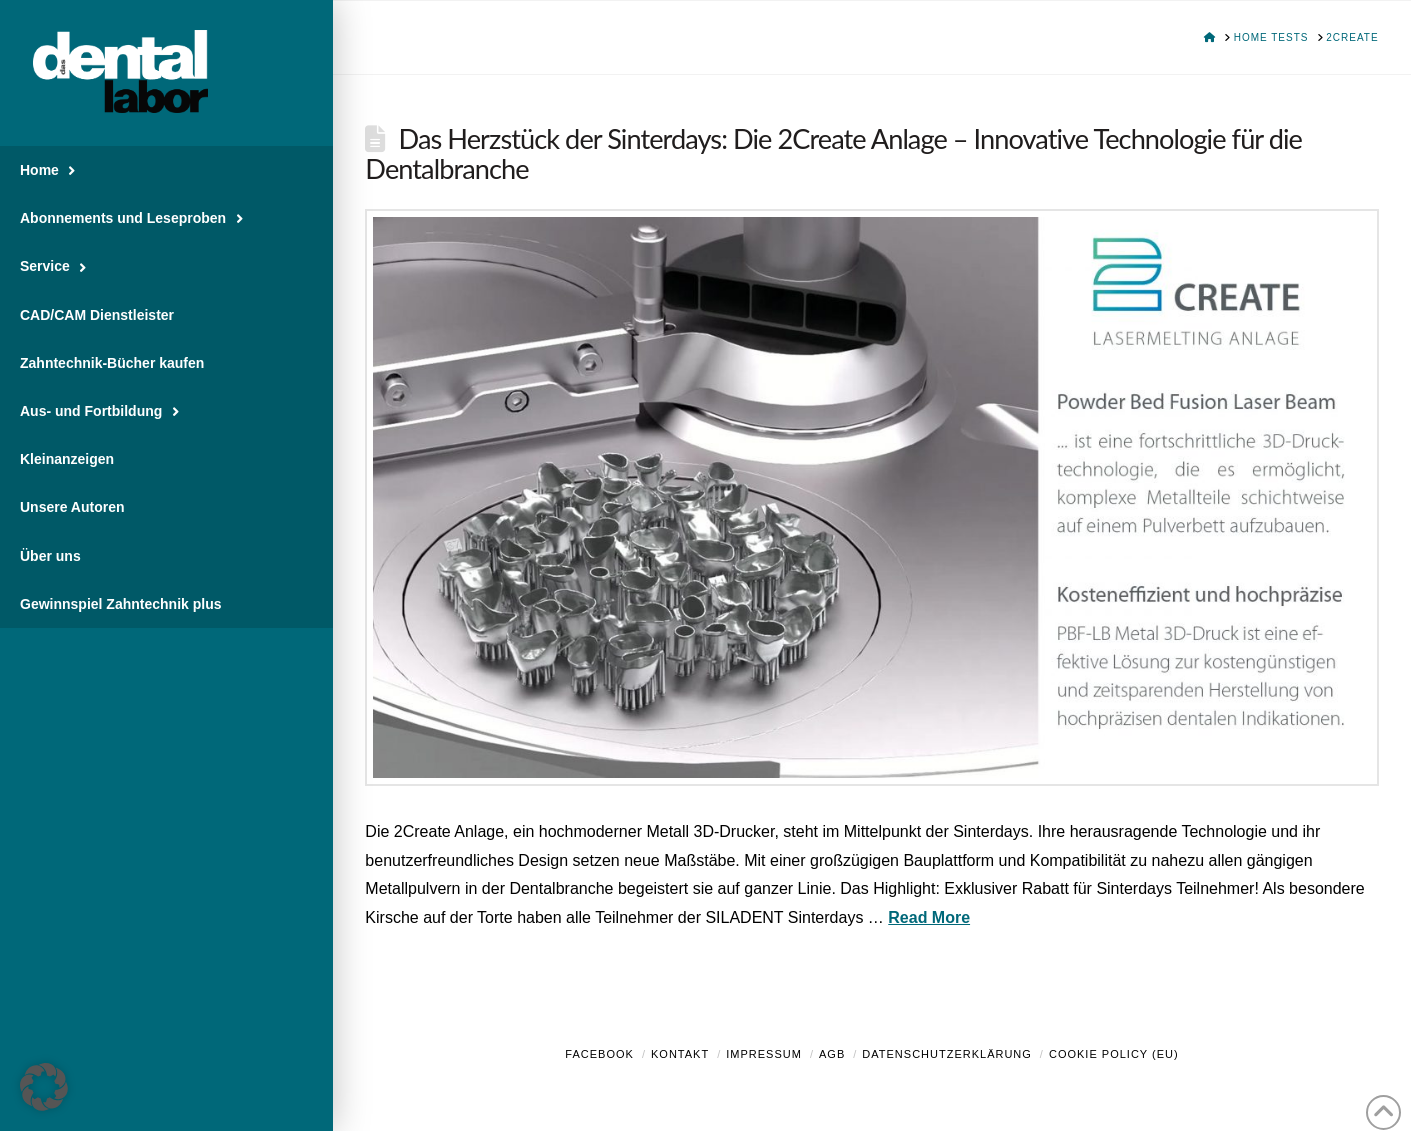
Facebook (599, 1054)
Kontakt (680, 1054)
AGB (832, 1054)
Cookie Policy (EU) (1114, 1054)
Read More (929, 917)
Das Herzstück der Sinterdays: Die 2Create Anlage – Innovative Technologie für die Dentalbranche (833, 153)
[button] (44, 1087)
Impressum (764, 1054)
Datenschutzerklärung (947, 1054)
